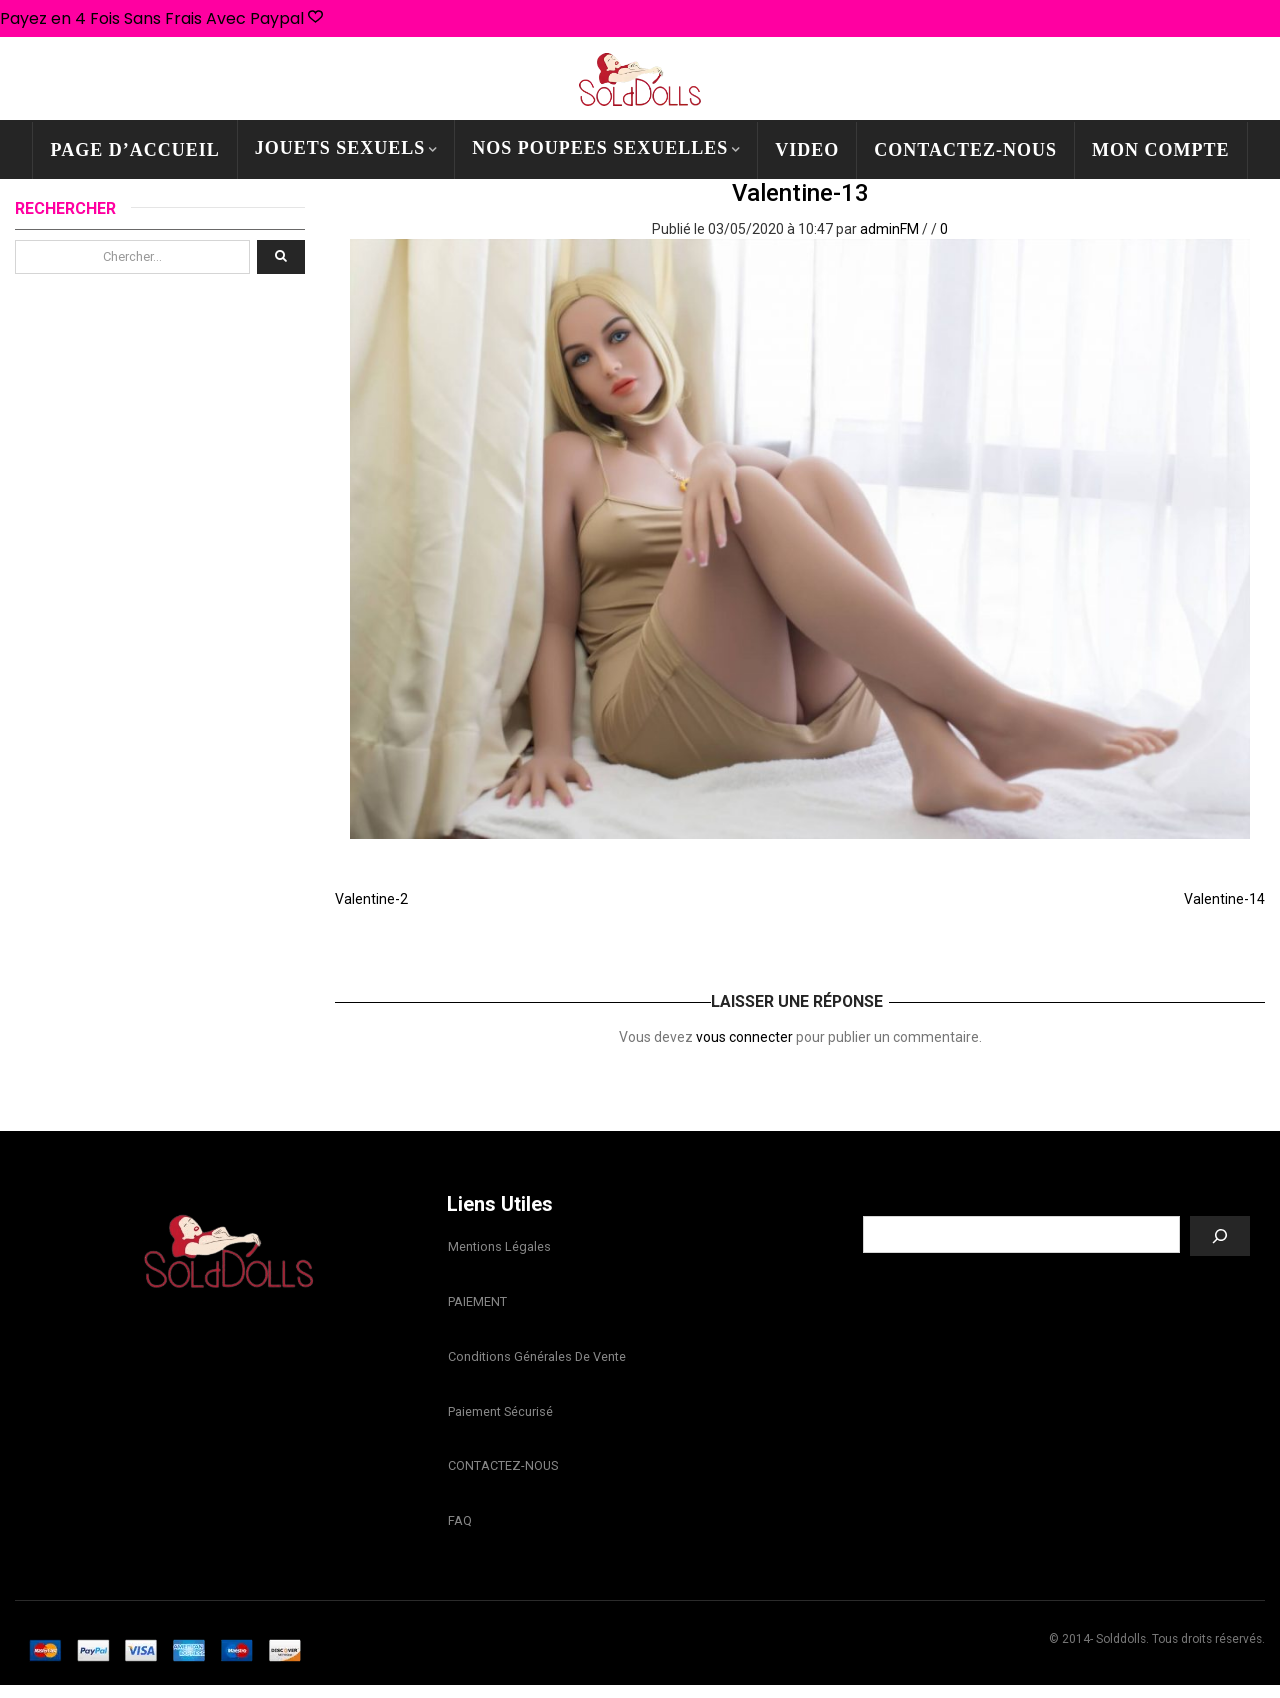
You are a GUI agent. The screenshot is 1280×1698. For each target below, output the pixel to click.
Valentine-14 (1224, 899)
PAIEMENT (476, 1304)
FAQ (459, 1532)
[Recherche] (1220, 1236)
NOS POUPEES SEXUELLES (600, 148)
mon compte (1161, 150)
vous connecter (744, 1037)
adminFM (889, 229)
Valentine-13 (800, 193)
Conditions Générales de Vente (536, 1361)
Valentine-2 (371, 899)
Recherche (1057, 1201)
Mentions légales (498, 1248)
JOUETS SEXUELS (340, 148)
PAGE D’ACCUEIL (134, 150)
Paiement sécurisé (499, 1418)
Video (807, 150)
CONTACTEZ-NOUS (965, 150)
